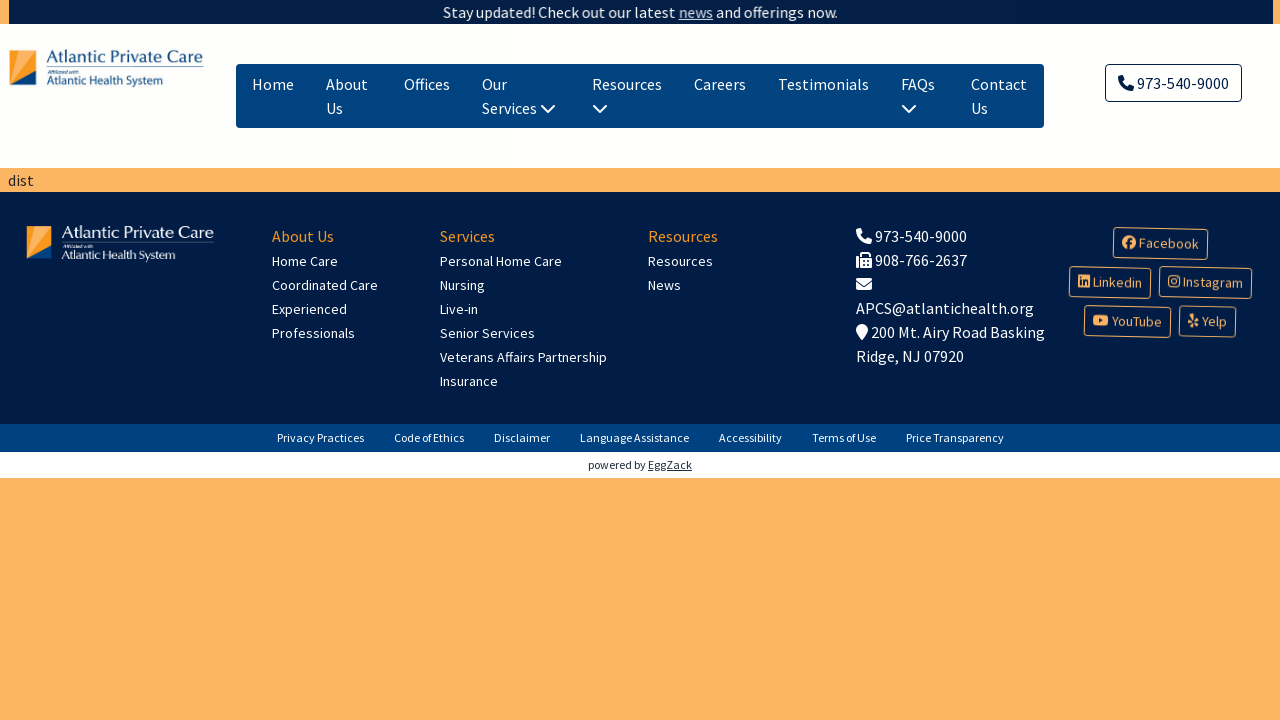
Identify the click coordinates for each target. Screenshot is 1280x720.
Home (273, 84)
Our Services (519, 96)
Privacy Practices (320, 437)
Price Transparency (955, 437)
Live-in (459, 309)
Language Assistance (634, 437)
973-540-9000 (1173, 83)
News (664, 285)
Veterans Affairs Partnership (523, 357)
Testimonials (823, 84)
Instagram (1205, 282)
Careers (720, 84)
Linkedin (1109, 283)
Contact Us (999, 96)
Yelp (1207, 321)
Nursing (462, 285)
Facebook (1160, 243)
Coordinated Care (325, 285)
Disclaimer (522, 437)
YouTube (1127, 322)
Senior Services (487, 333)
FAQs (918, 95)
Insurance (469, 381)
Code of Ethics (429, 437)
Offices (427, 84)
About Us (347, 96)
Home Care (305, 261)
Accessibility (750, 437)
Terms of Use (844, 437)
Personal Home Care (501, 261)
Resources (627, 95)
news (680, 12)
